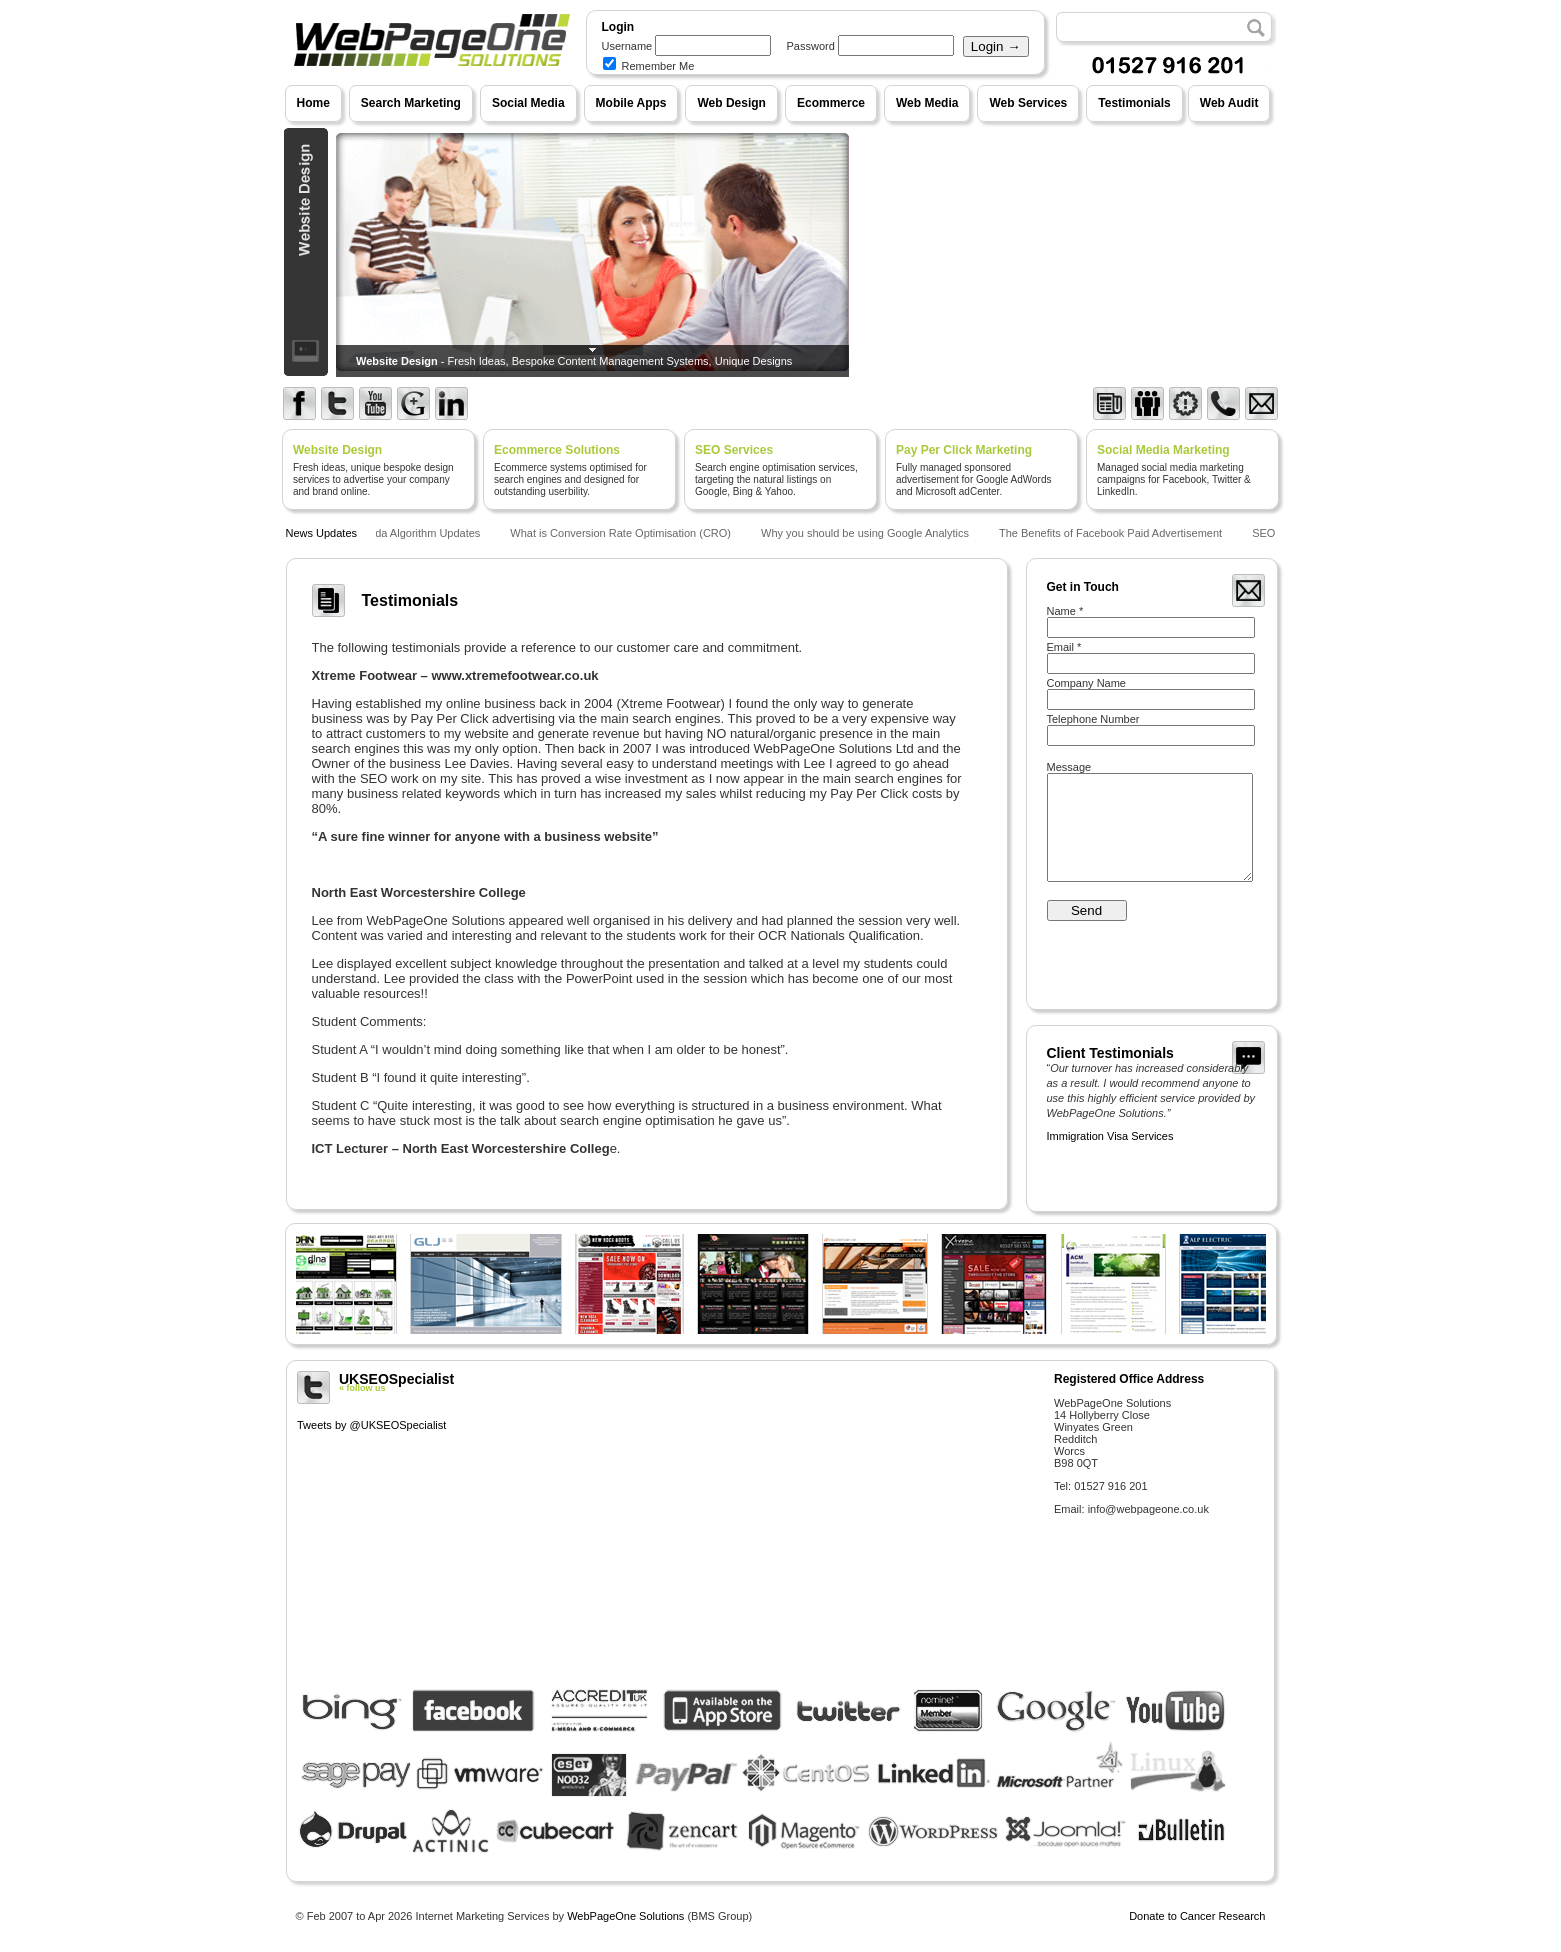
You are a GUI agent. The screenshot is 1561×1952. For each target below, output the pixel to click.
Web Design (731, 103)
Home (313, 103)
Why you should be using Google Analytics (868, 533)
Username (627, 46)
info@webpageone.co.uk (1148, 1509)
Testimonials (1134, 103)
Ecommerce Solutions (557, 450)
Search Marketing (411, 103)
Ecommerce (831, 103)
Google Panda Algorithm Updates (401, 533)
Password (811, 46)
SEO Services (734, 450)
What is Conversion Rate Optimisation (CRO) (623, 533)
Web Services (1028, 103)
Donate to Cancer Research (1197, 1916)
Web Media (927, 103)
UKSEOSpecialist (668, 1382)
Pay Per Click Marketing (964, 450)
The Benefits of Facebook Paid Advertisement (1113, 533)
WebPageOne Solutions (625, 1916)
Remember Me (649, 66)
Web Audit (1229, 103)
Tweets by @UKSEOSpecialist (371, 1425)
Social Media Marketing (1163, 450)
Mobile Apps (631, 103)
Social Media (528, 103)
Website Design (337, 450)
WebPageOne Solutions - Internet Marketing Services (429, 84)
